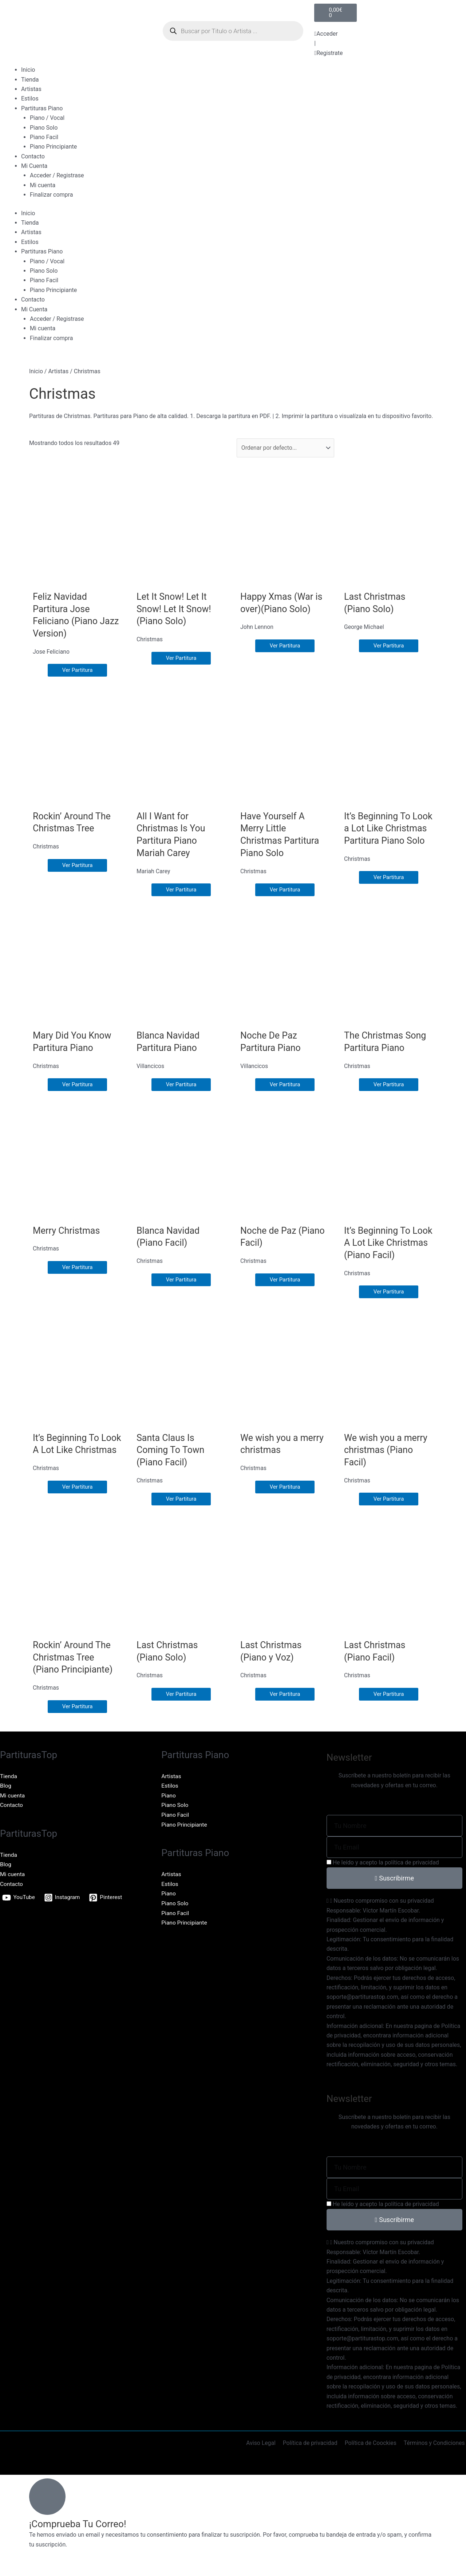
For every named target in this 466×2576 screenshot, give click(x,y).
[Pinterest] (108, 1909)
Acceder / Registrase (57, 175)
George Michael (364, 627)
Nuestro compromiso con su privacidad (384, 1913)
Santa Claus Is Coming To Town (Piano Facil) (172, 1462)
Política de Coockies (371, 2455)
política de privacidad (412, 1875)
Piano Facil (44, 137)
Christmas (150, 639)
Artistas (31, 89)
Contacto (33, 156)
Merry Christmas (68, 1230)
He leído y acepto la (386, 1875)
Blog (6, 1798)
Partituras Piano (42, 108)
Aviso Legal (264, 2455)
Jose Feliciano (51, 652)
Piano (168, 1807)
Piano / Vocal (47, 117)
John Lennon (257, 627)
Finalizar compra (51, 194)
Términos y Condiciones (435, 2455)
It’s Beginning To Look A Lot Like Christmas (67, 1462)
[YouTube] (19, 1909)
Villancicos (151, 1066)
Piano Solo (44, 127)
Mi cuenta (42, 185)
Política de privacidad (312, 2455)
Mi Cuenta (34, 165)
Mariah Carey (154, 871)
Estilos (30, 98)
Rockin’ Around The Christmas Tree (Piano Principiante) (74, 1669)
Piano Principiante (53, 146)
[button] (394, 1913)
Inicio (28, 69)
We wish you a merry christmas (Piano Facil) (387, 1462)
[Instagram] (63, 1909)
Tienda (30, 79)
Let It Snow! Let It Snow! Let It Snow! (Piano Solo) (175, 609)
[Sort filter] (286, 447)
